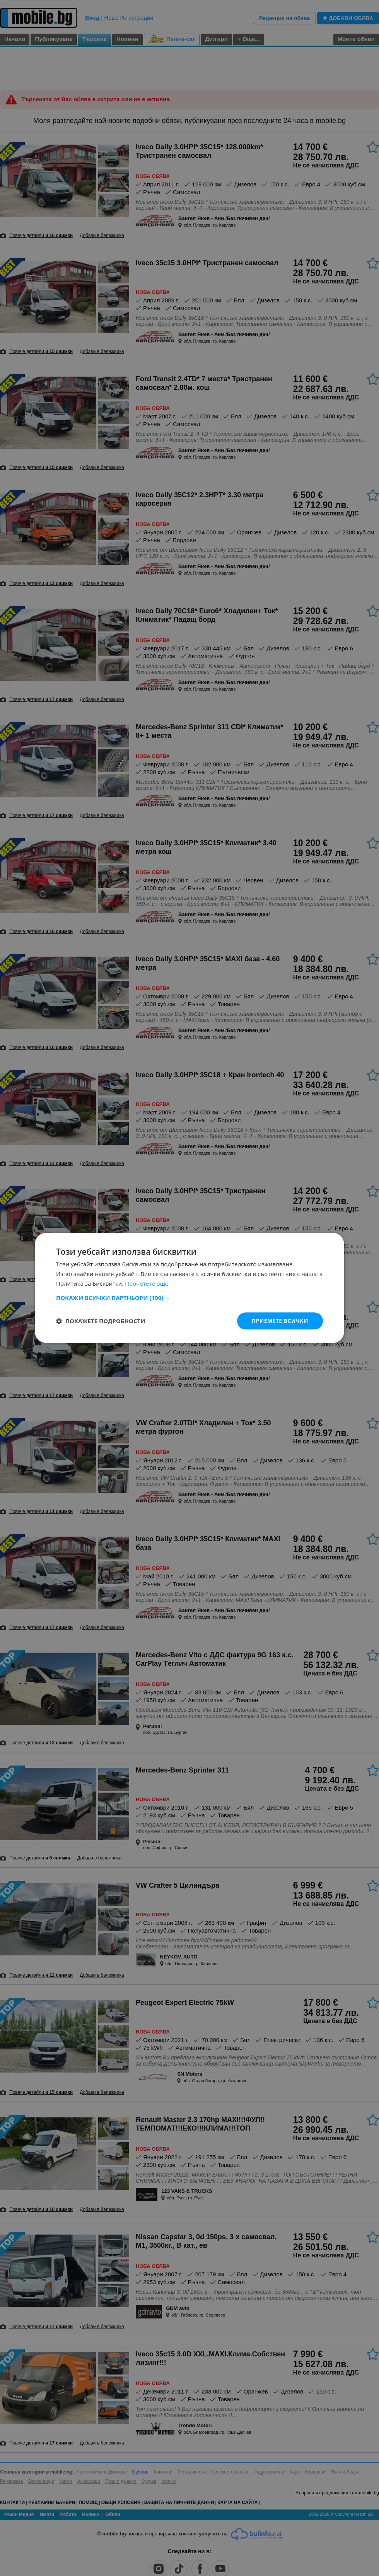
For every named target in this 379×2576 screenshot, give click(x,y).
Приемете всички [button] (280, 1320)
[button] (189, 1297)
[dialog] (189, 1288)
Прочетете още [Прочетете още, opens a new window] (146, 1283)
